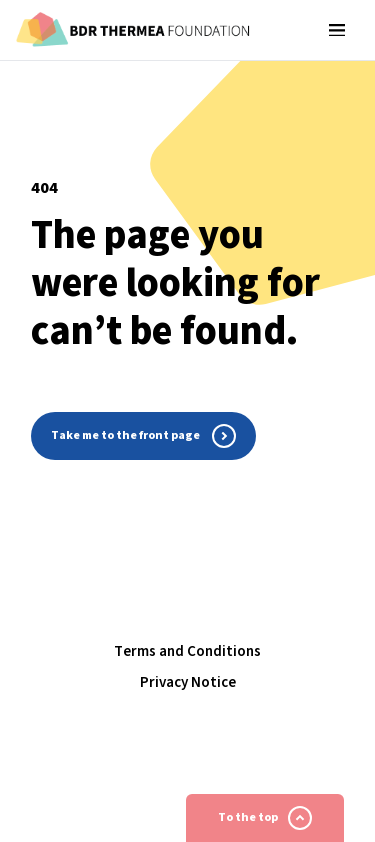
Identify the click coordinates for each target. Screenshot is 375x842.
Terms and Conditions (187, 651)
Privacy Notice (188, 682)
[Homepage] (133, 30)
